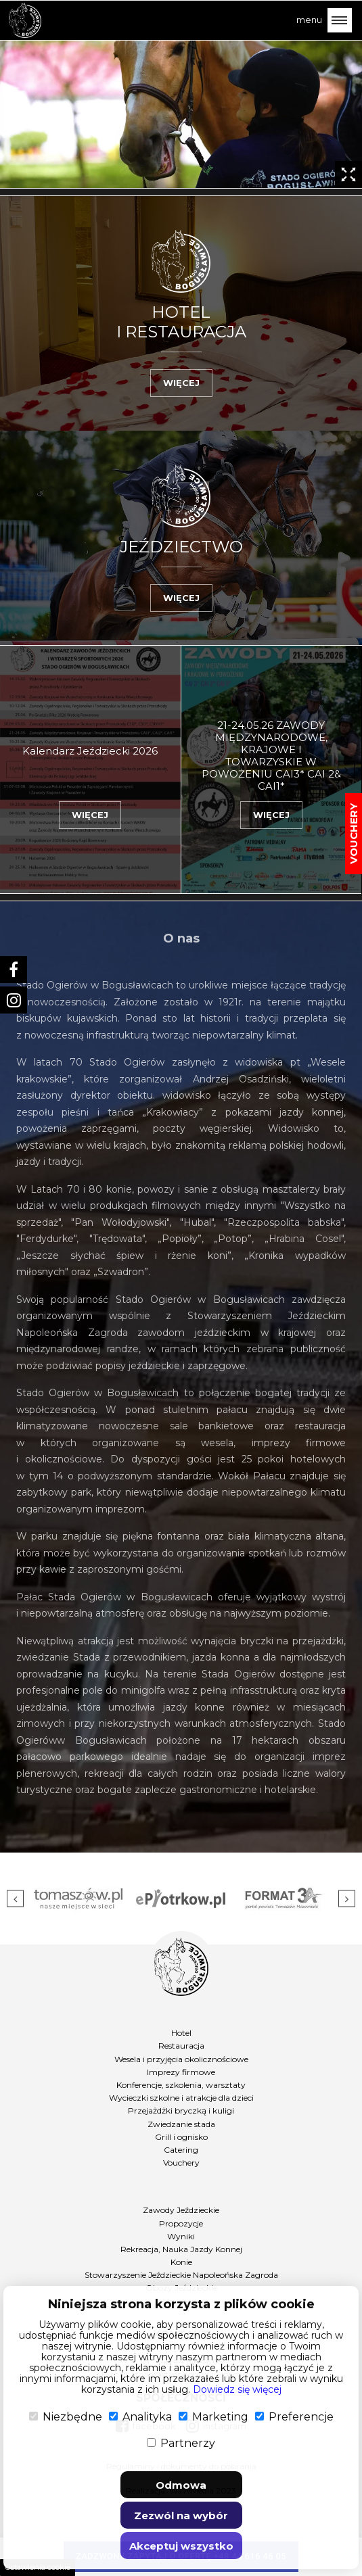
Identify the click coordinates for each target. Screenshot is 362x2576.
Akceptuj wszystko (181, 2545)
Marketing (213, 2416)
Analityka (140, 2416)
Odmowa (181, 2485)
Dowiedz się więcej (237, 2389)
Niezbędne (65, 2416)
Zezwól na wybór (181, 2515)
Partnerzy (181, 2443)
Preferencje (294, 2416)
